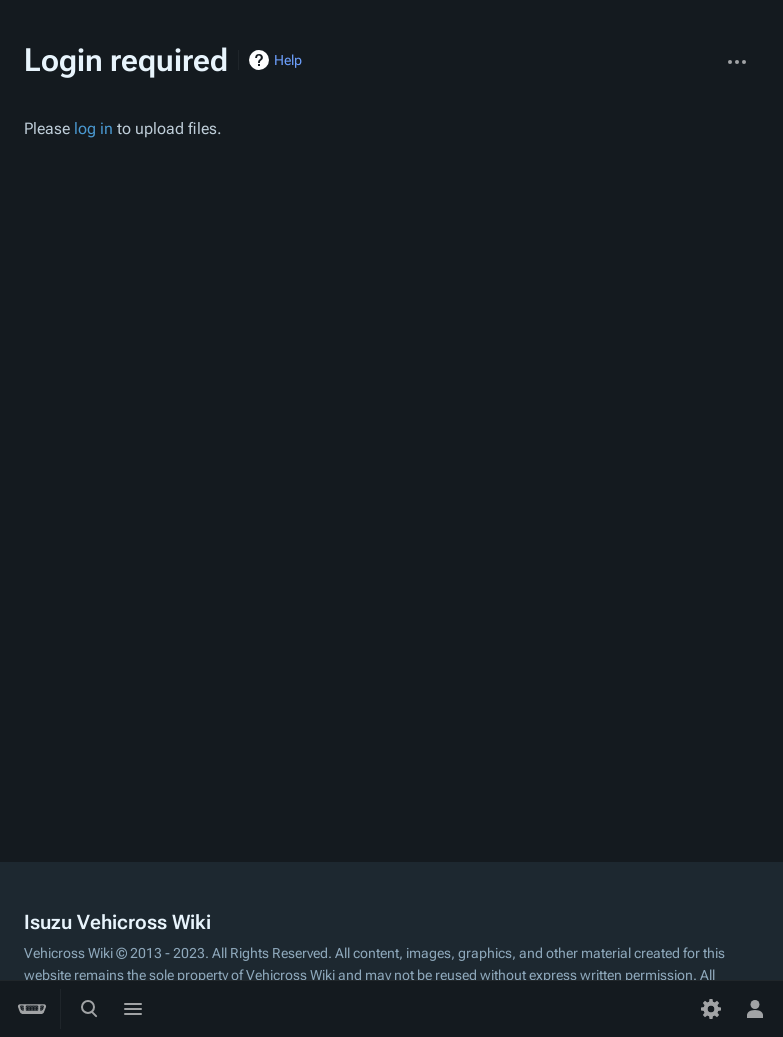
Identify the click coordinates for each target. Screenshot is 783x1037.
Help (288, 60)
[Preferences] (711, 1009)
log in (93, 128)
